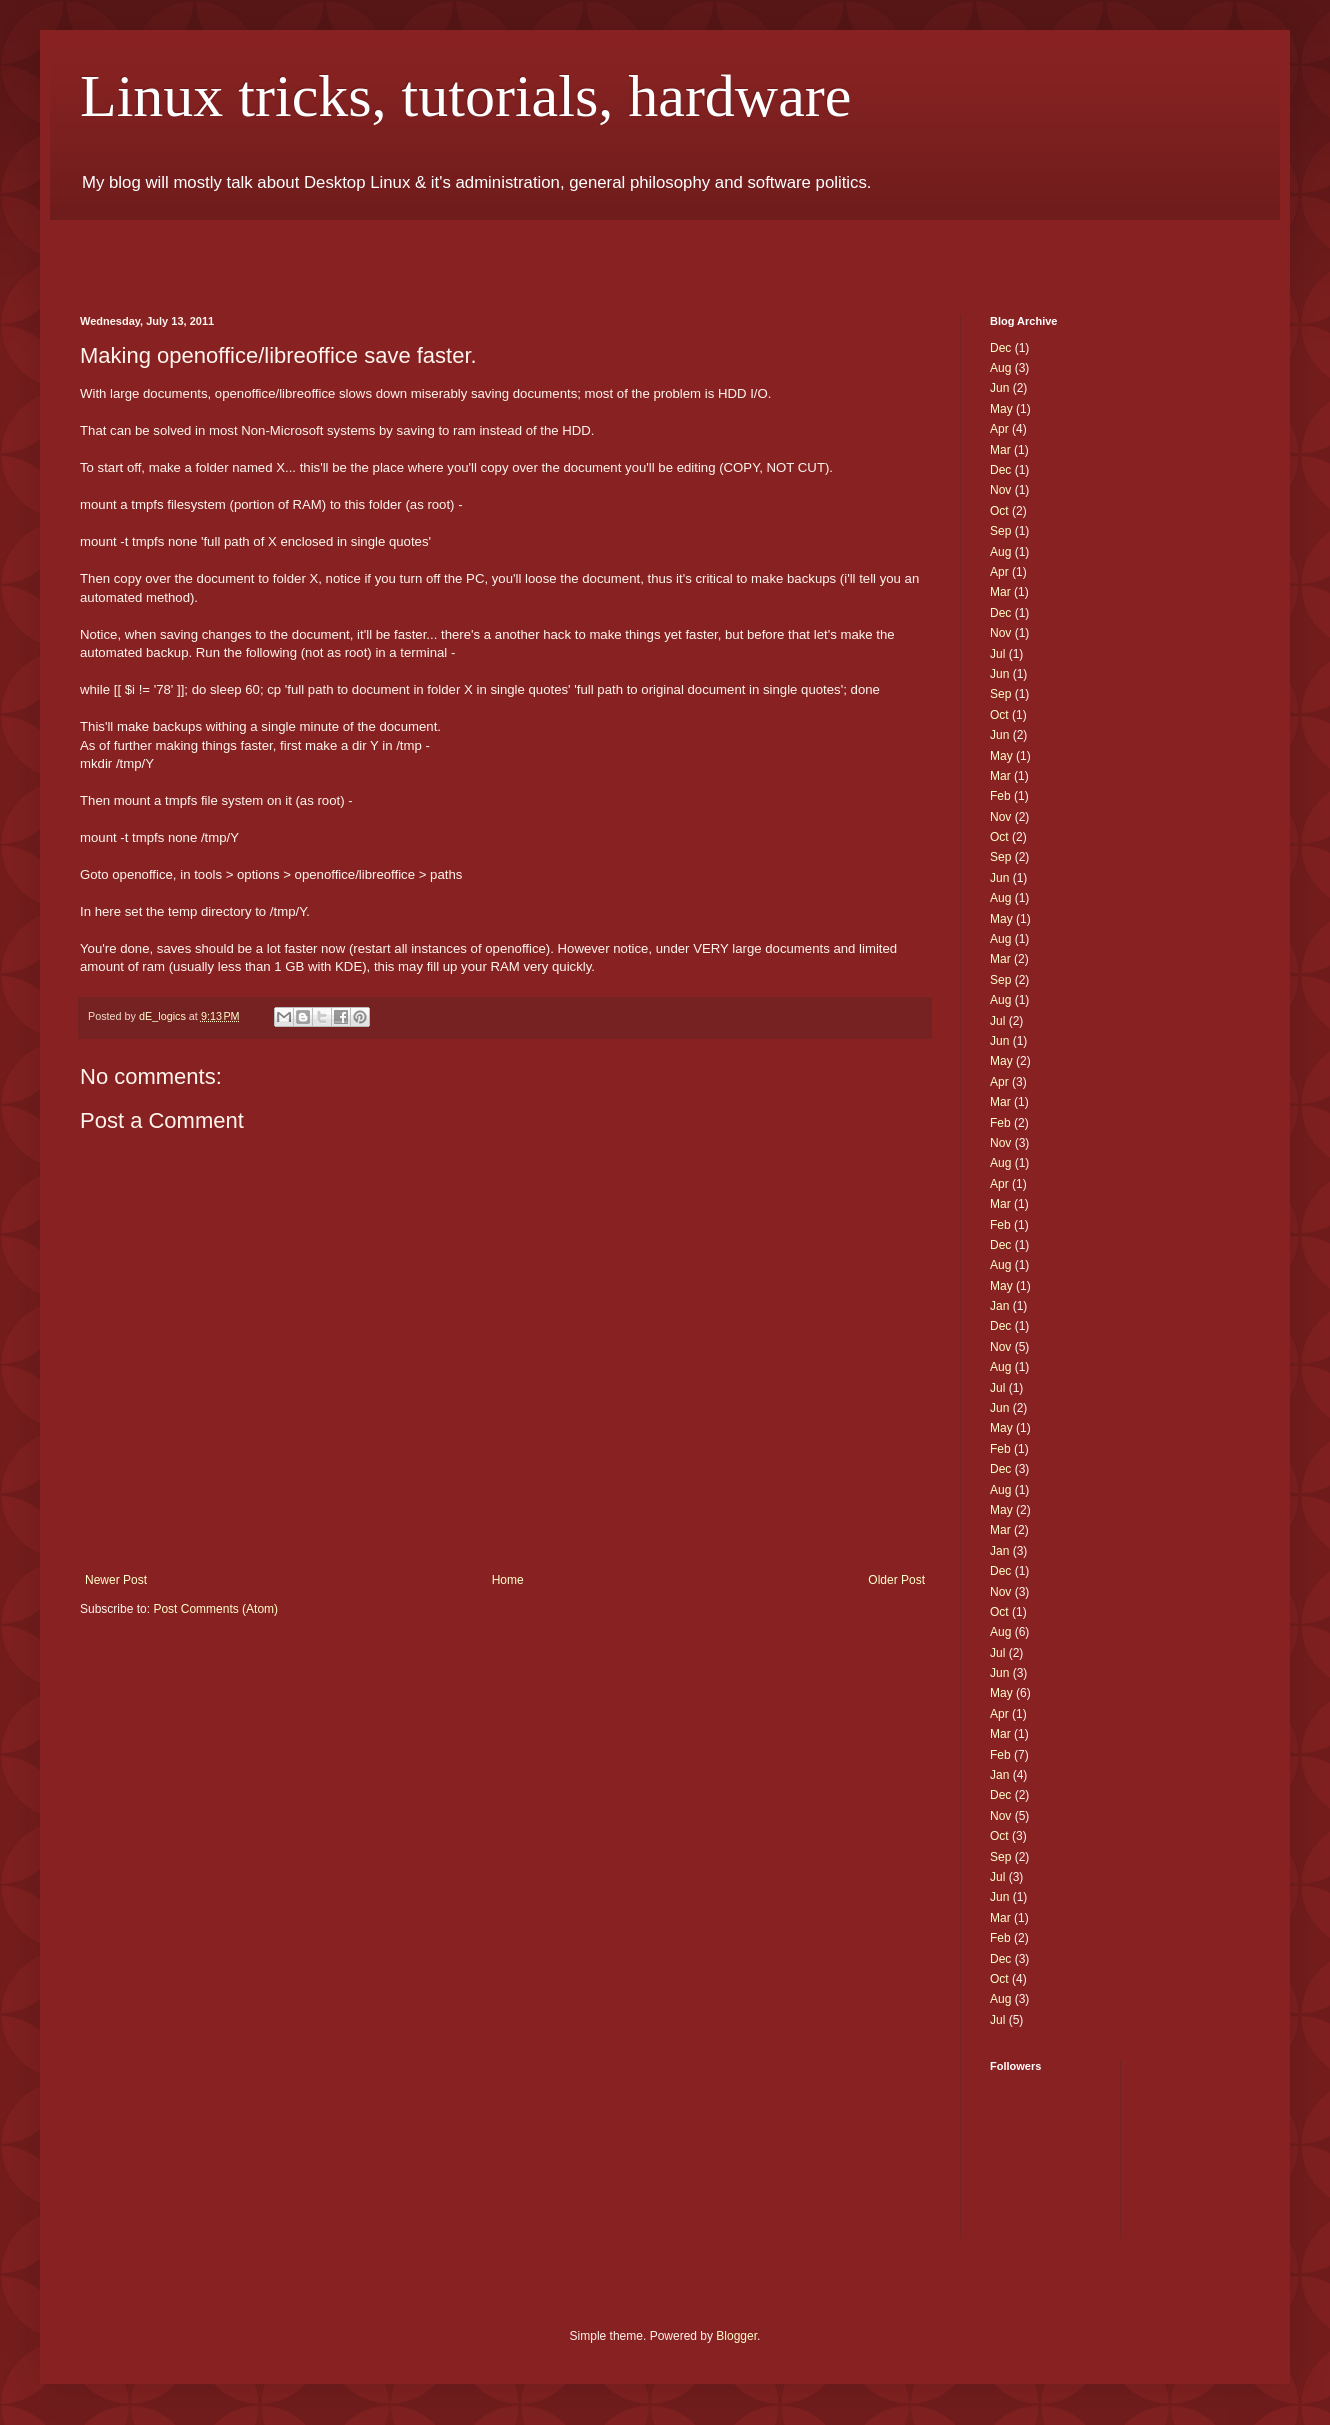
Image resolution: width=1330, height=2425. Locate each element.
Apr (999, 429)
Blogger (736, 2336)
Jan (999, 1306)
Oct (999, 511)
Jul (997, 654)
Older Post (896, 1580)
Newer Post (116, 1580)
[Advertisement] (314, 250)
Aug (1000, 368)
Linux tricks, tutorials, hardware (465, 96)
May (1001, 409)
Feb (1000, 796)
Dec (1000, 348)
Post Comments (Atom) (215, 1609)
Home (508, 1580)
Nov (1000, 490)
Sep (1000, 531)
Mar (1000, 450)
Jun (999, 388)
